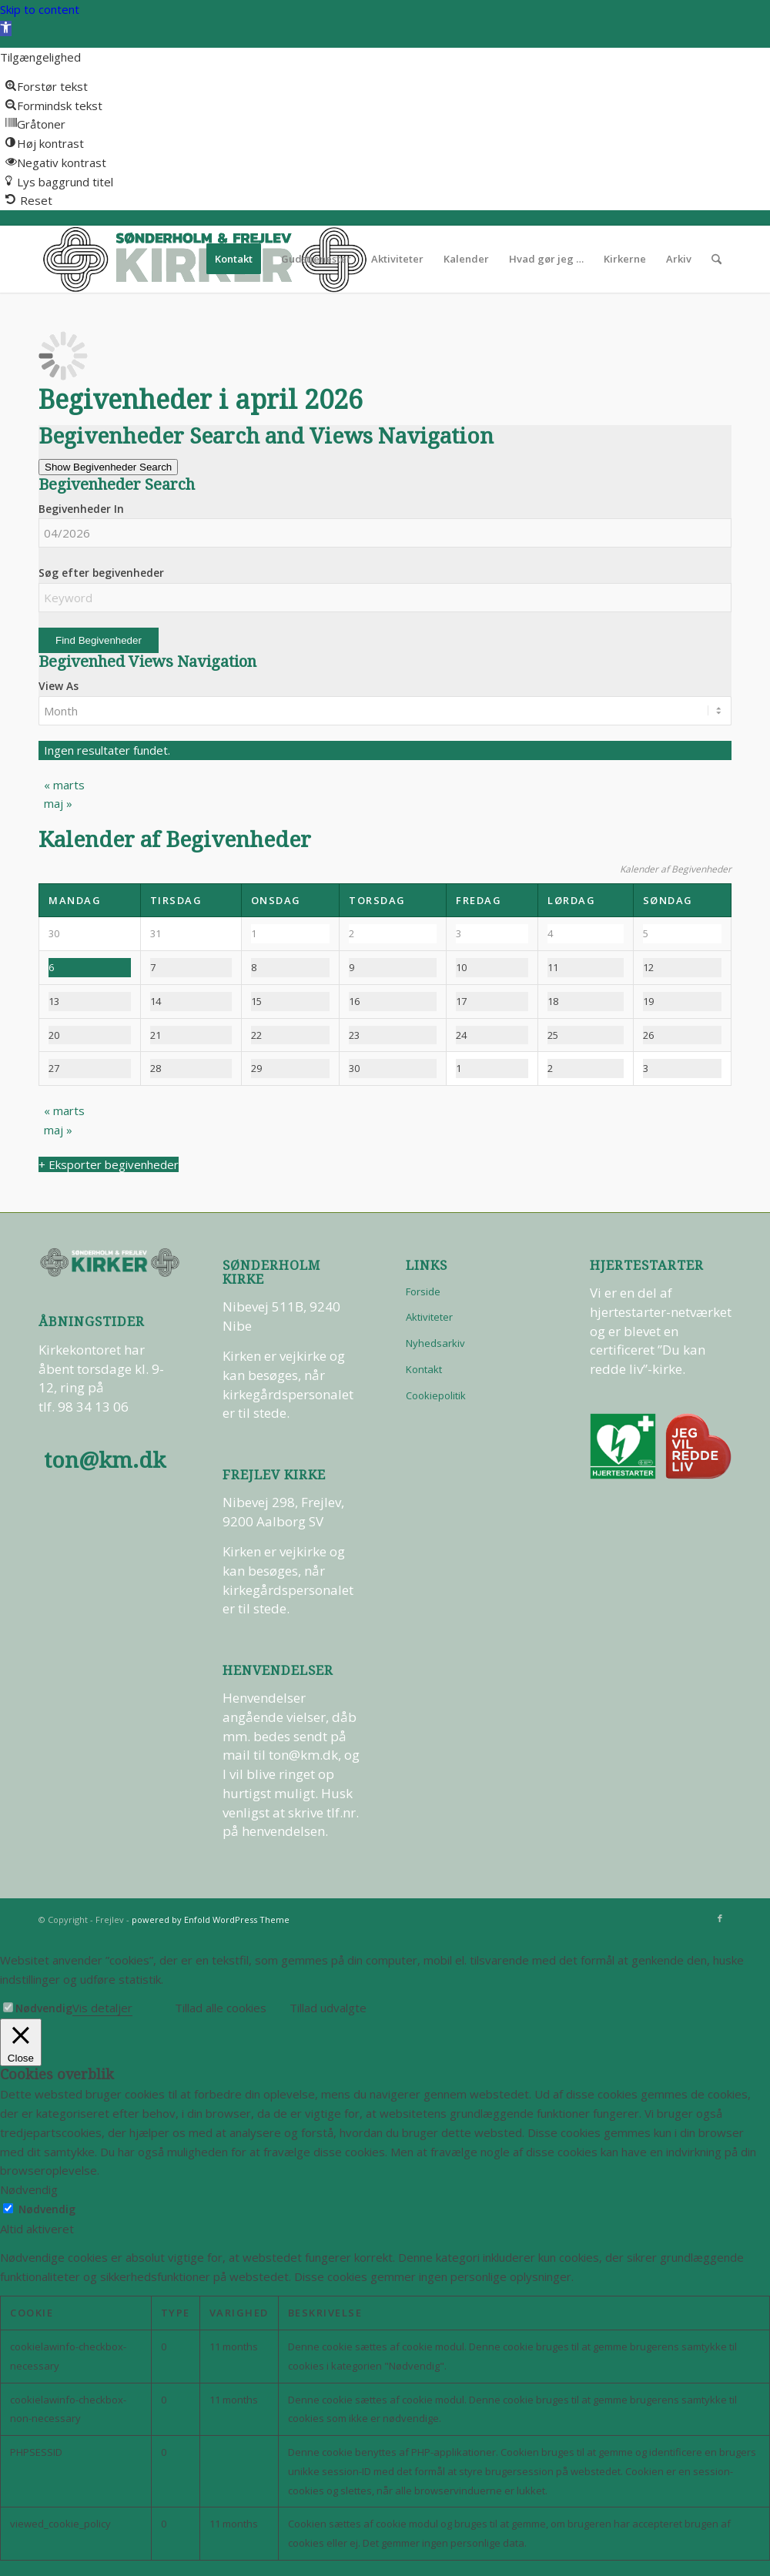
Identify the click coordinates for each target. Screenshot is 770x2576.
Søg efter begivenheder (101, 572)
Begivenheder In (81, 508)
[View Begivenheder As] (385, 710)
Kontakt (424, 1369)
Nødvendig (43, 2008)
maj (58, 803)
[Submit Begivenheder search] (98, 640)
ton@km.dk (105, 1460)
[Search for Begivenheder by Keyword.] (385, 597)
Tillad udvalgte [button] (328, 2007)
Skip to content (39, 9)
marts (64, 784)
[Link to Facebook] (720, 1918)
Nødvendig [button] (29, 2189)
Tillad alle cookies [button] (220, 2007)
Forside (423, 1291)
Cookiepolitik (436, 1395)
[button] (6, 28)
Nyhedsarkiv (435, 1343)
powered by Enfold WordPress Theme (211, 1919)
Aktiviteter (429, 1317)
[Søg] (716, 259)
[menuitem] (233, 259)
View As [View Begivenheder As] (58, 685)
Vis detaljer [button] (102, 2007)
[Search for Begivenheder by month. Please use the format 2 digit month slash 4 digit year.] (385, 533)
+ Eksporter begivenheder (108, 1164)
